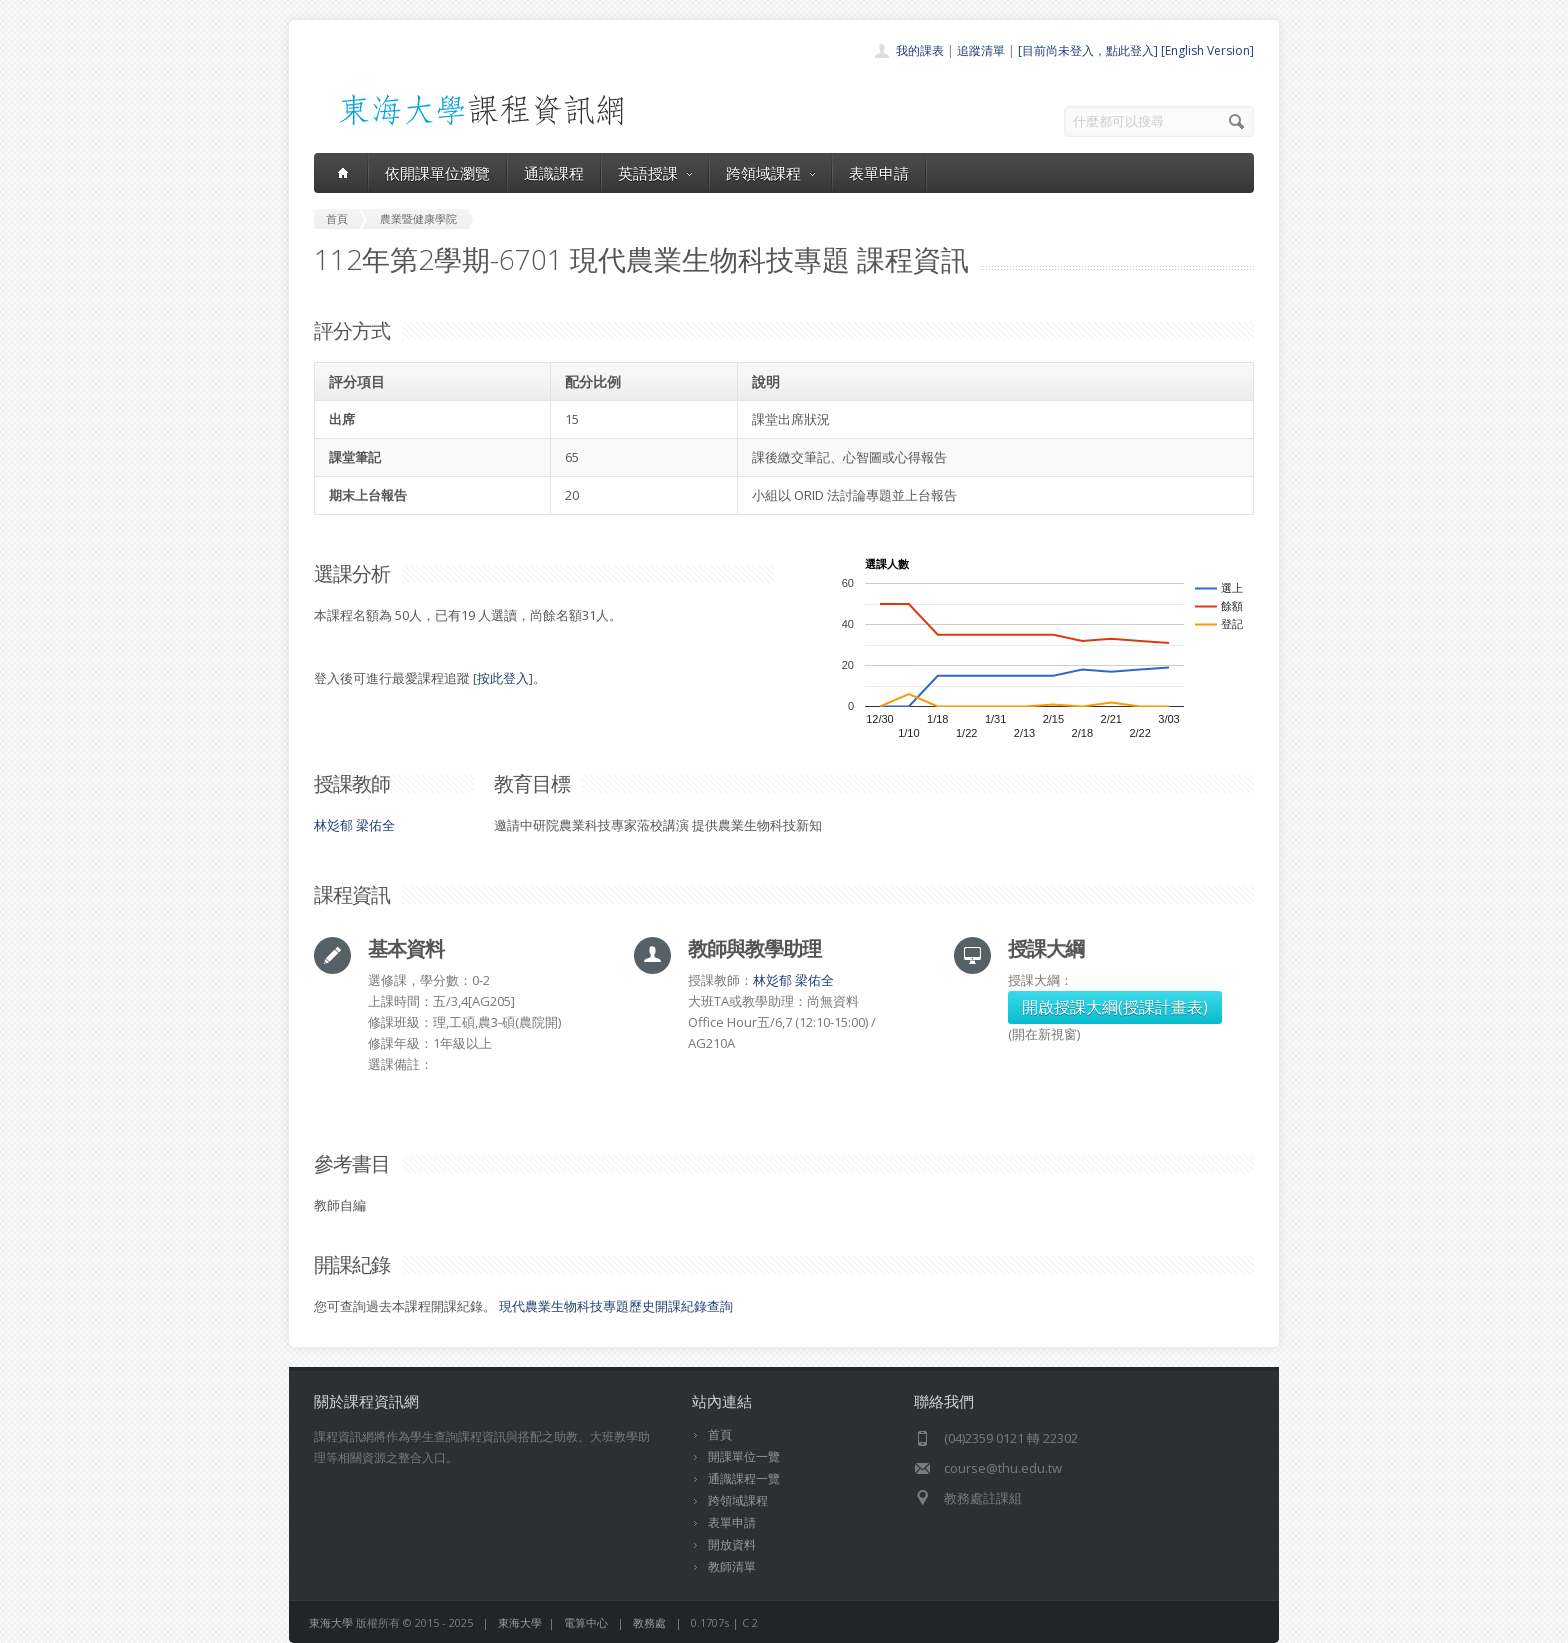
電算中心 (586, 1622)
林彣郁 (333, 825)
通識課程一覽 (744, 1478)
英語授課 (655, 173)
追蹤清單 (981, 50)
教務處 (649, 1622)
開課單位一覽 (744, 1456)
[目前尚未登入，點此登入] (1088, 50)
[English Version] (1207, 50)
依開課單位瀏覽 (437, 173)
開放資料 (732, 1544)
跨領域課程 (770, 173)
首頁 (720, 1434)
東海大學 (331, 1622)
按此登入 (503, 678)
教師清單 (732, 1566)
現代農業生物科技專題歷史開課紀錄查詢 (616, 1306)
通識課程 (554, 173)
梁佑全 (375, 825)
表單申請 (879, 173)
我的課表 (920, 50)
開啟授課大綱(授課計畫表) (1115, 1007)
